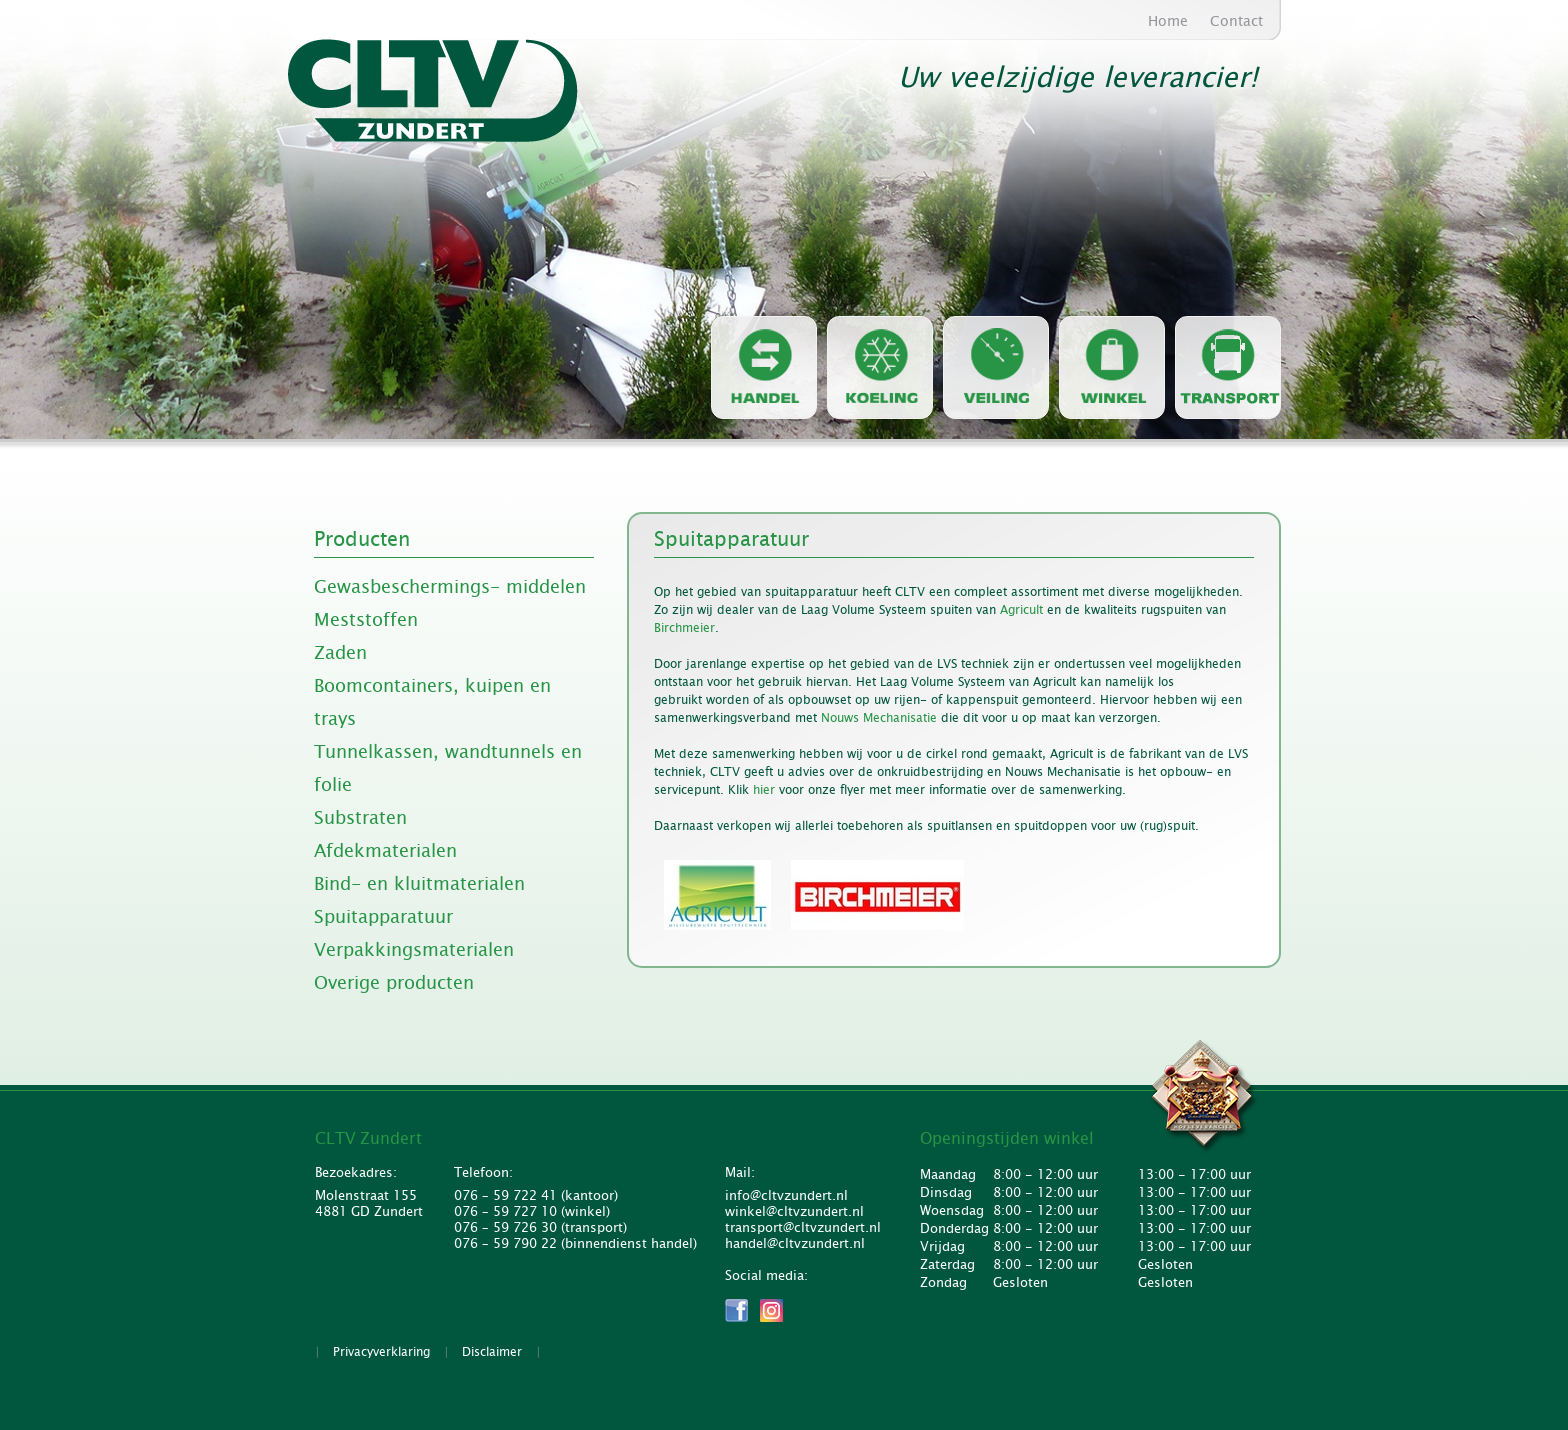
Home (1168, 21)
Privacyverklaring (381, 1352)
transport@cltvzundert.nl (800, 1228)
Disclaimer (492, 1352)
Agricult (1021, 610)
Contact (1236, 21)
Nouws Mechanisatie (881, 718)
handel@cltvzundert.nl (795, 1244)
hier (764, 790)
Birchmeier (684, 628)
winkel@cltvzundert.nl (794, 1212)
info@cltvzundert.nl (786, 1196)
